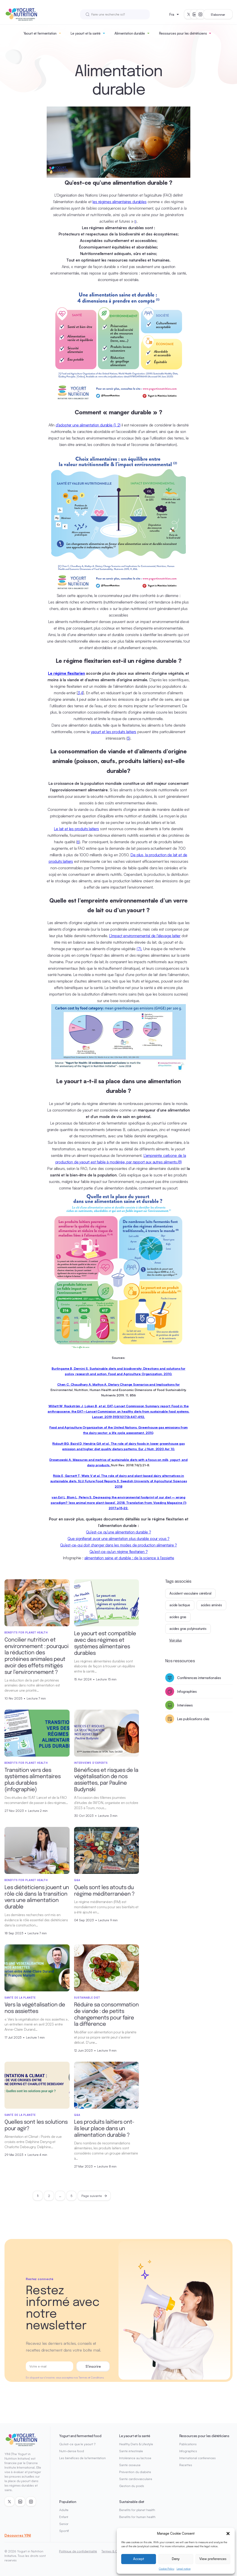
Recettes (185, 2465)
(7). (139, 948)
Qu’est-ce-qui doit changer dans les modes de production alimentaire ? (118, 1545)
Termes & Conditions (116, 2551)
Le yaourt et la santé (85, 33)
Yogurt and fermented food (80, 2436)
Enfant (63, 2517)
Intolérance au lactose (135, 2458)
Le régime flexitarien (66, 673)
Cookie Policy (166, 2568)
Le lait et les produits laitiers (76, 828)
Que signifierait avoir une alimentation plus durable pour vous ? (118, 1538)
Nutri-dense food (71, 2451)
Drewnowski (58, 1460)
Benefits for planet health (137, 2510)
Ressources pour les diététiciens (183, 33)
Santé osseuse (129, 2465)
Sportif (64, 2531)
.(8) (179, 1162)
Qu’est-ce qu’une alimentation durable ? (118, 1532)
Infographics (188, 2451)
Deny (176, 2559)
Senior (63, 2524)
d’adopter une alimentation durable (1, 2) (88, 425)
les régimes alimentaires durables (119, 201)
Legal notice (184, 2568)
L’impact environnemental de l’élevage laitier (144, 935)
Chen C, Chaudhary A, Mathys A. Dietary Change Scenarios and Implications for (118, 1384)
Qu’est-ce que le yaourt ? (77, 2444)
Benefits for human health (137, 2517)
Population (67, 2501)
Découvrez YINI (17, 2535)
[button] (228, 2533)
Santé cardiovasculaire (135, 2479)
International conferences (197, 2458)
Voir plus (175, 1640)
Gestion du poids (131, 2486)
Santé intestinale (131, 2451)
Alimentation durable (129, 33)
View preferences (212, 2559)
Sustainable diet (131, 2501)
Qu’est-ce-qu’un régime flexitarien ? (119, 1551)
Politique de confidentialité (78, 2551)
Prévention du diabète (135, 2472)
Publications (188, 2444)
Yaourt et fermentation (40, 33)
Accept (138, 2559)
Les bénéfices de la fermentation (82, 2458)
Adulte (63, 2510)
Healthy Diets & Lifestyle (136, 2444)
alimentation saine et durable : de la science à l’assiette (129, 1557)
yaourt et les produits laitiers (113, 731)
